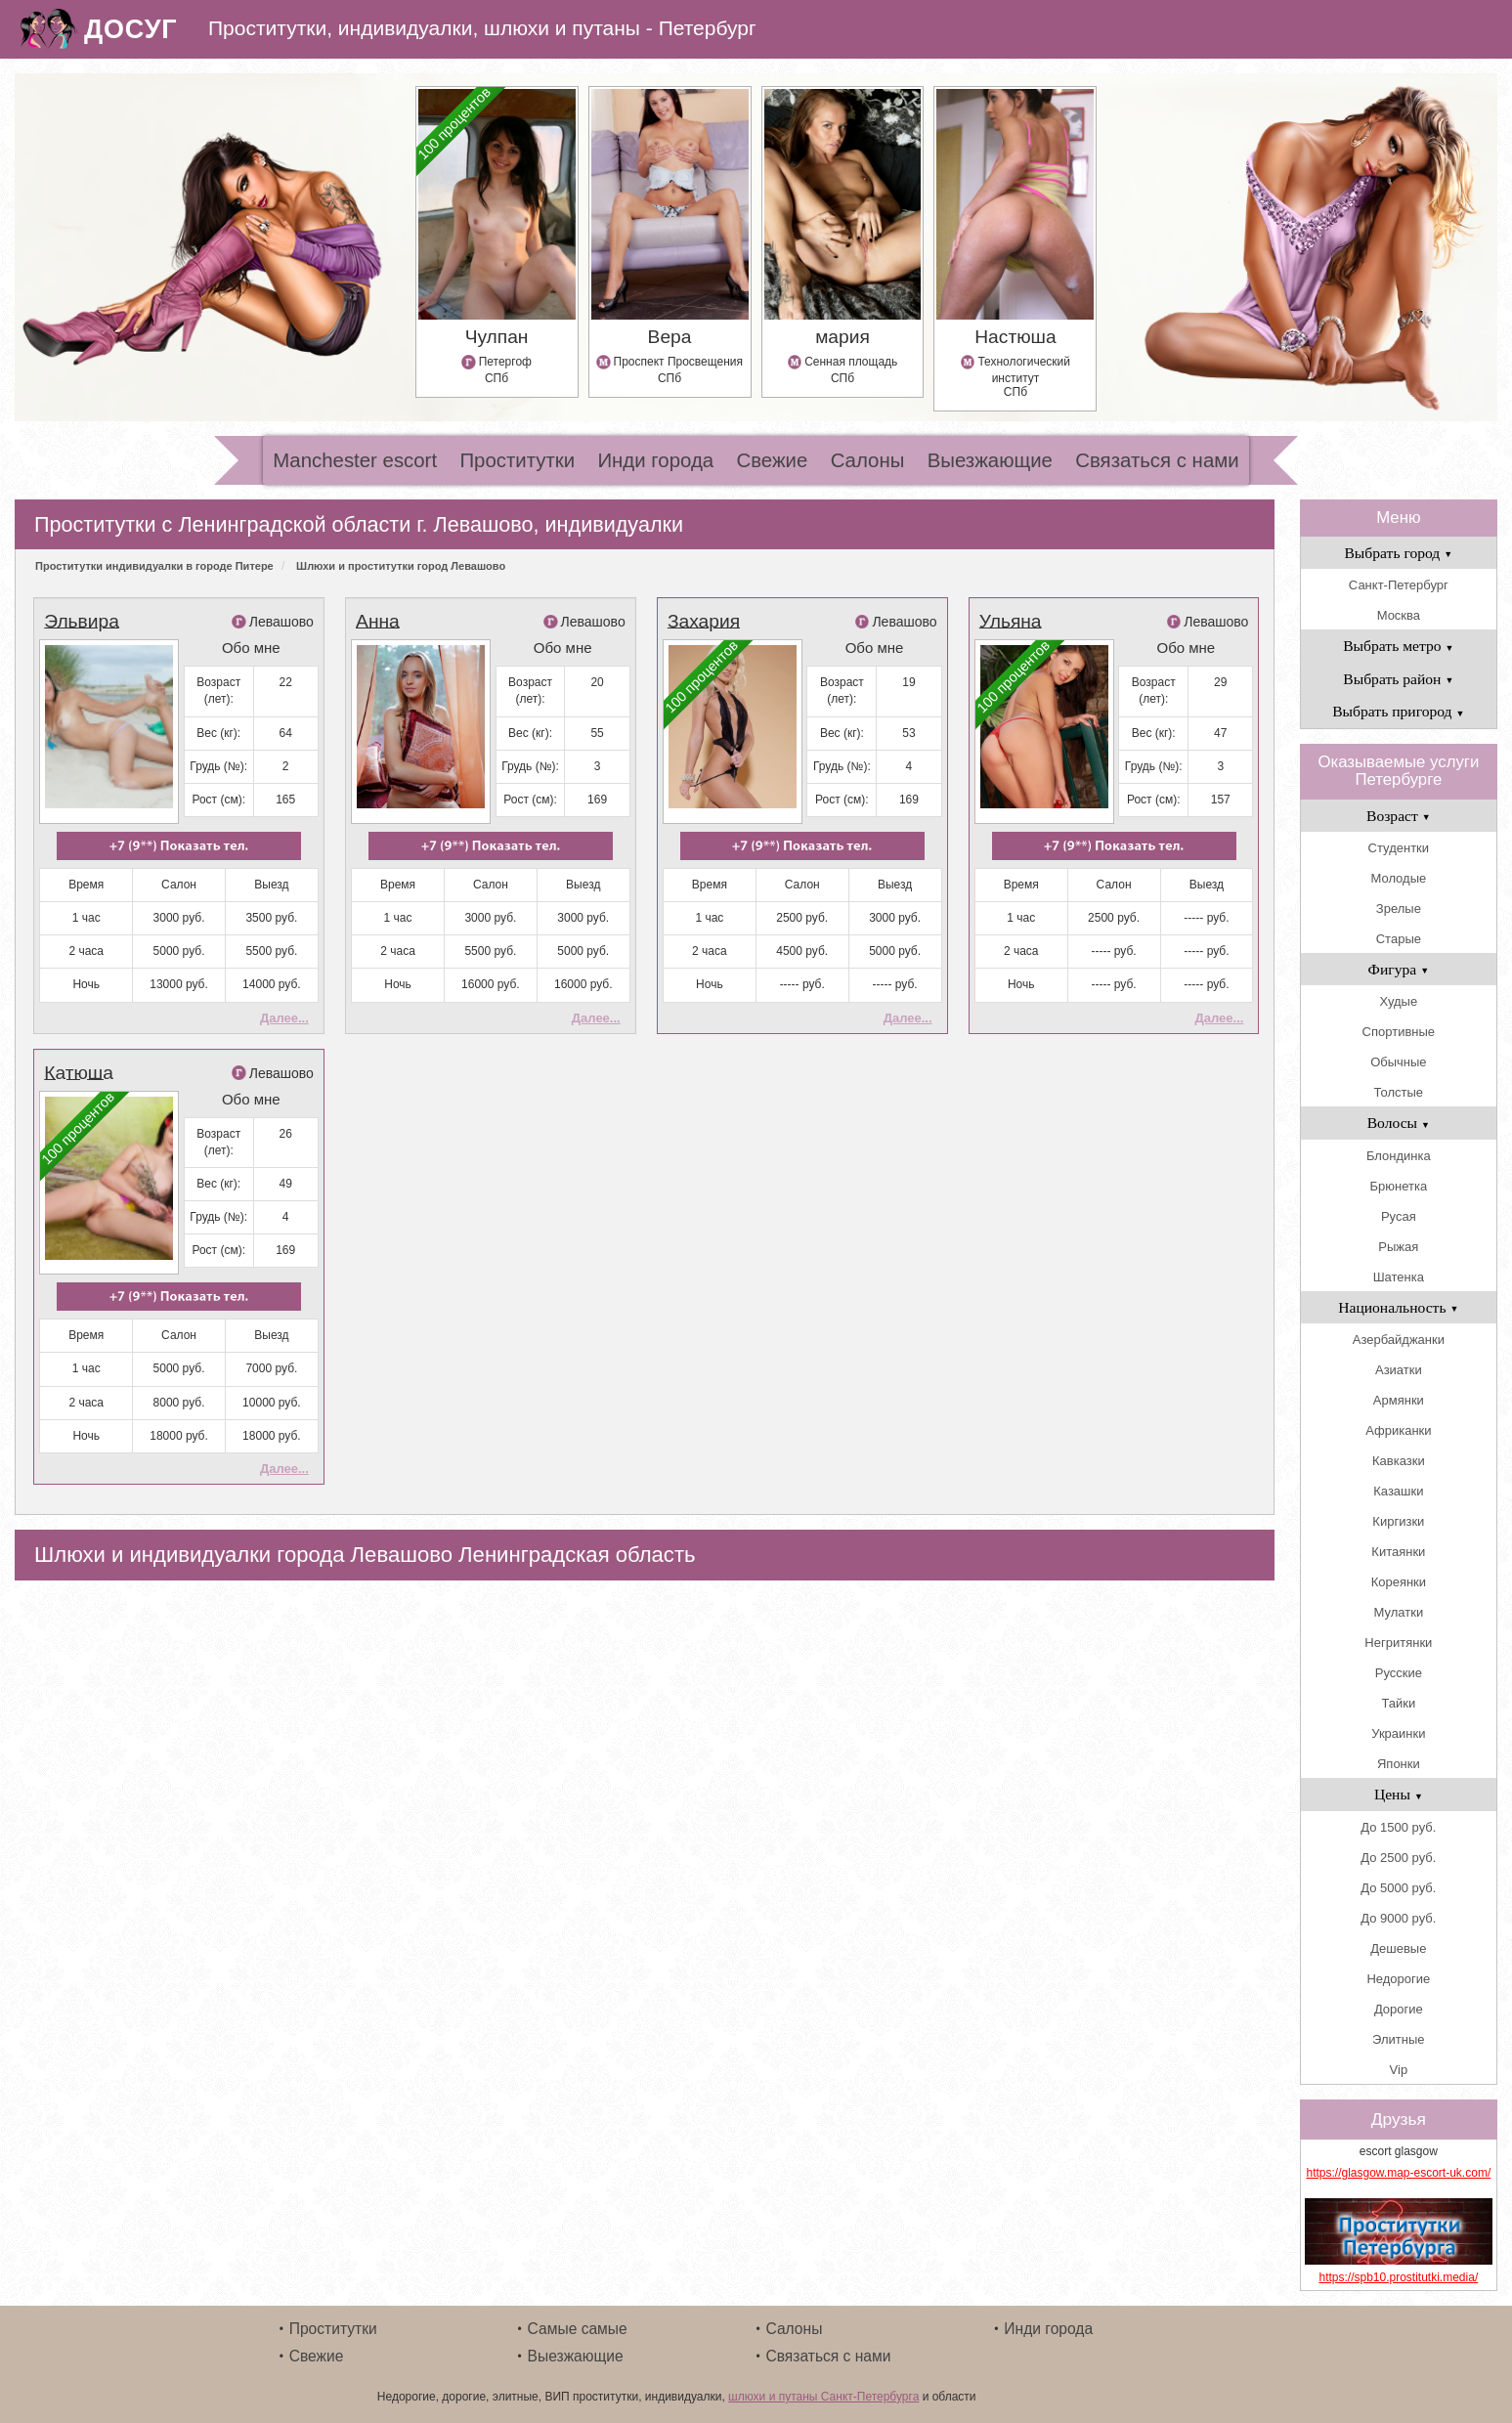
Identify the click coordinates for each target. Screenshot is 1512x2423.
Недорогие (1398, 1978)
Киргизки (1398, 1521)
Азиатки (1398, 1370)
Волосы (1398, 1122)
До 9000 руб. (1398, 1918)
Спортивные (1398, 1031)
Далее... (284, 1018)
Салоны (868, 460)
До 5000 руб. (1398, 1888)
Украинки (1398, 1733)
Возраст (1398, 815)
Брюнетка (1399, 1186)
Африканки (1398, 1430)
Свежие (771, 460)
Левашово (281, 621)
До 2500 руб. (1398, 1857)
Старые (1398, 938)
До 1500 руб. (1398, 1827)
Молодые (1398, 878)
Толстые (1398, 1092)
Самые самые (577, 2328)
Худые (1399, 1001)
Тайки (1398, 1703)
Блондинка (1398, 1155)
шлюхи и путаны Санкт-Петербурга (823, 2396)
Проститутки (517, 460)
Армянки (1398, 1400)
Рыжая (1398, 1246)
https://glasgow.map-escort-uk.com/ (1398, 2173)
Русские (1398, 1673)
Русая (1398, 1216)
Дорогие (1398, 2009)
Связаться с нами (1156, 460)
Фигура (1399, 969)
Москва (1398, 615)
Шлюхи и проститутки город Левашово (400, 566)
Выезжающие (990, 460)
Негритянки (1398, 1642)
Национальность (1398, 1307)
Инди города (655, 460)
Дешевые (1398, 1948)
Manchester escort (355, 460)
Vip (1399, 2069)
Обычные (1398, 1062)
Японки (1398, 1763)
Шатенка (1398, 1277)
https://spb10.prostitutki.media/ (1398, 2277)
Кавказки (1398, 1460)
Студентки (1398, 848)
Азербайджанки (1399, 1339)
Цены (1398, 1794)
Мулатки (1399, 1612)
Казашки (1398, 1491)
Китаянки (1398, 1551)
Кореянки (1398, 1582)
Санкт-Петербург (1398, 585)
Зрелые (1398, 908)
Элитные (1398, 2039)
